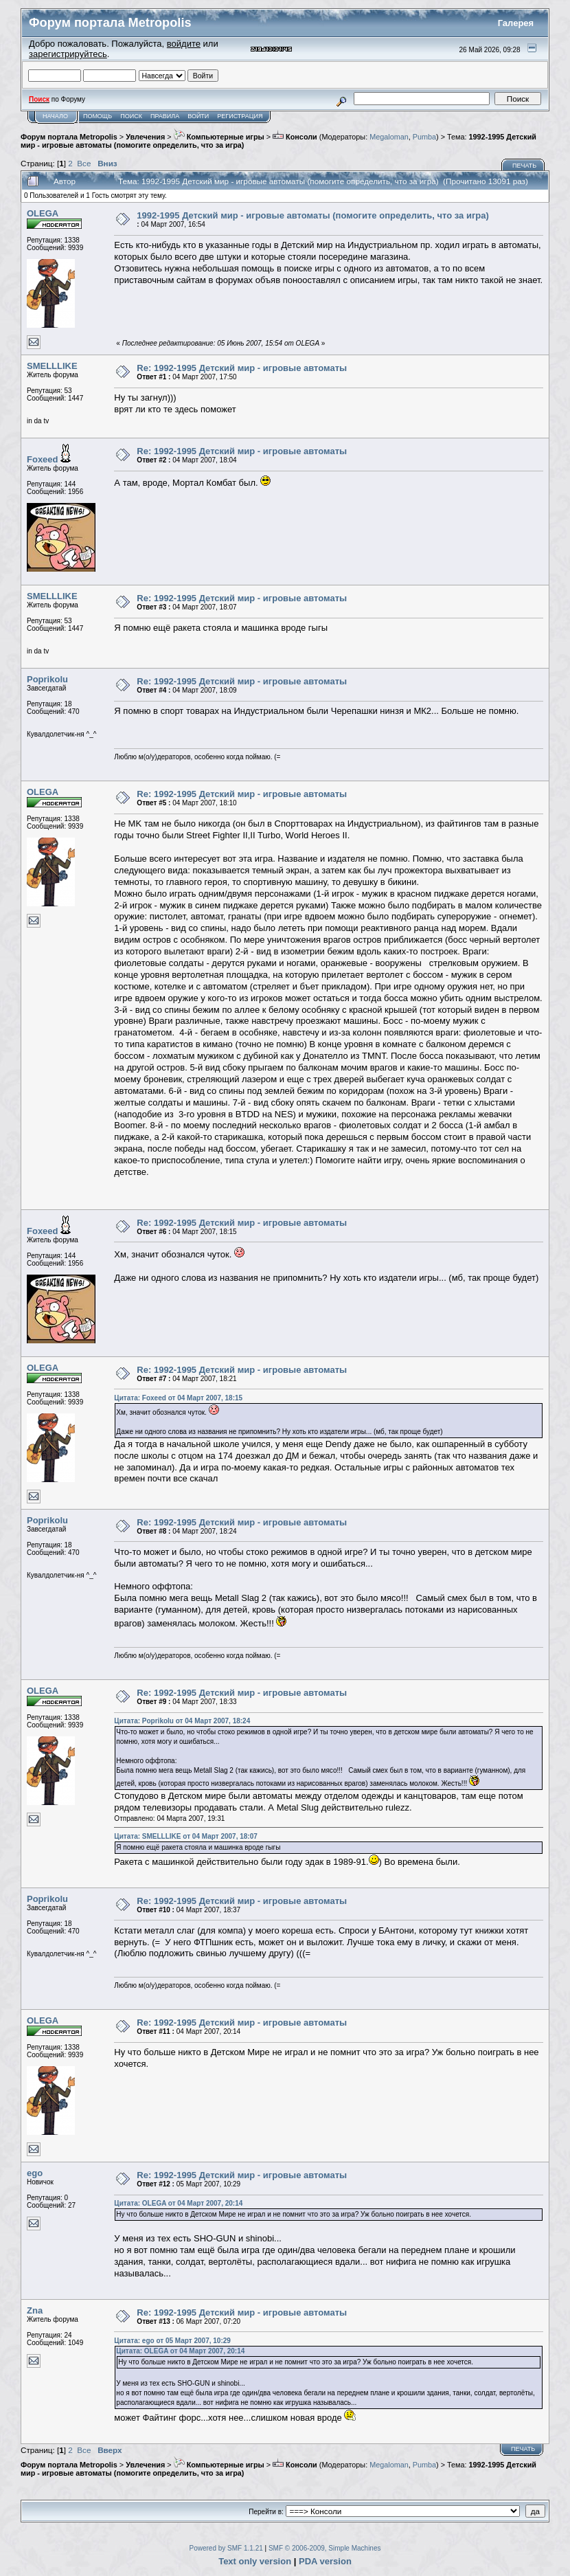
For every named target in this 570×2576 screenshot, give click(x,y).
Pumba (424, 137)
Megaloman (389, 137)
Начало (55, 116)
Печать (524, 165)
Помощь (97, 116)
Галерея (516, 23)
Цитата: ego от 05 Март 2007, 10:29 (172, 2340)
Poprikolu (47, 679)
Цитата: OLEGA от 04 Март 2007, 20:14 (178, 2203)
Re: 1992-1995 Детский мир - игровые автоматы (242, 368)
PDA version (325, 2561)
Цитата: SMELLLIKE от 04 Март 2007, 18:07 (185, 1836)
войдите (184, 43)
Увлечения (145, 137)
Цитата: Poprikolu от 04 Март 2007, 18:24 (182, 1721)
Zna (35, 2310)
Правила (164, 116)
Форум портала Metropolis (69, 137)
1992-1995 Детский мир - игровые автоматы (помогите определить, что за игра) (312, 215)
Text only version (254, 2561)
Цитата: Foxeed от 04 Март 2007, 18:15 (178, 1398)
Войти (198, 116)
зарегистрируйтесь (68, 54)
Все (84, 163)
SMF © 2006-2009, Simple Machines (325, 2548)
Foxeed (42, 459)
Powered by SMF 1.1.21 (226, 2548)
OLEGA (42, 213)
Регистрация (239, 116)
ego (35, 2173)
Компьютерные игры (219, 137)
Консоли (295, 137)
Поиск (131, 116)
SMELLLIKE (52, 366)
